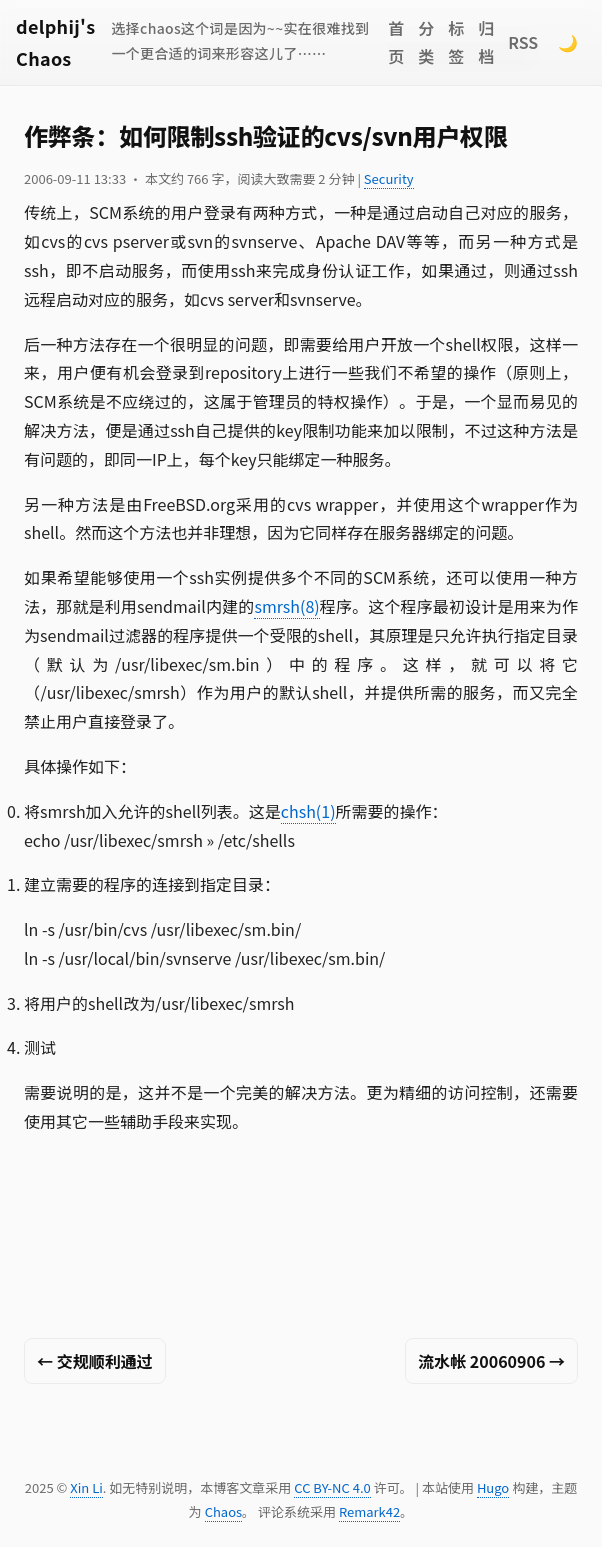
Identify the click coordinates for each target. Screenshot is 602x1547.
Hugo (493, 1487)
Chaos (223, 1511)
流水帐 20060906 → (491, 1361)
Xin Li (86, 1487)
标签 (456, 42)
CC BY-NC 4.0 (332, 1487)
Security (389, 178)
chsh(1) (308, 811)
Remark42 (369, 1511)
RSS (523, 42)
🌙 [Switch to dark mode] (568, 42)
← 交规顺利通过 (95, 1361)
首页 (396, 42)
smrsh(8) (286, 606)
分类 (426, 42)
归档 (486, 42)
